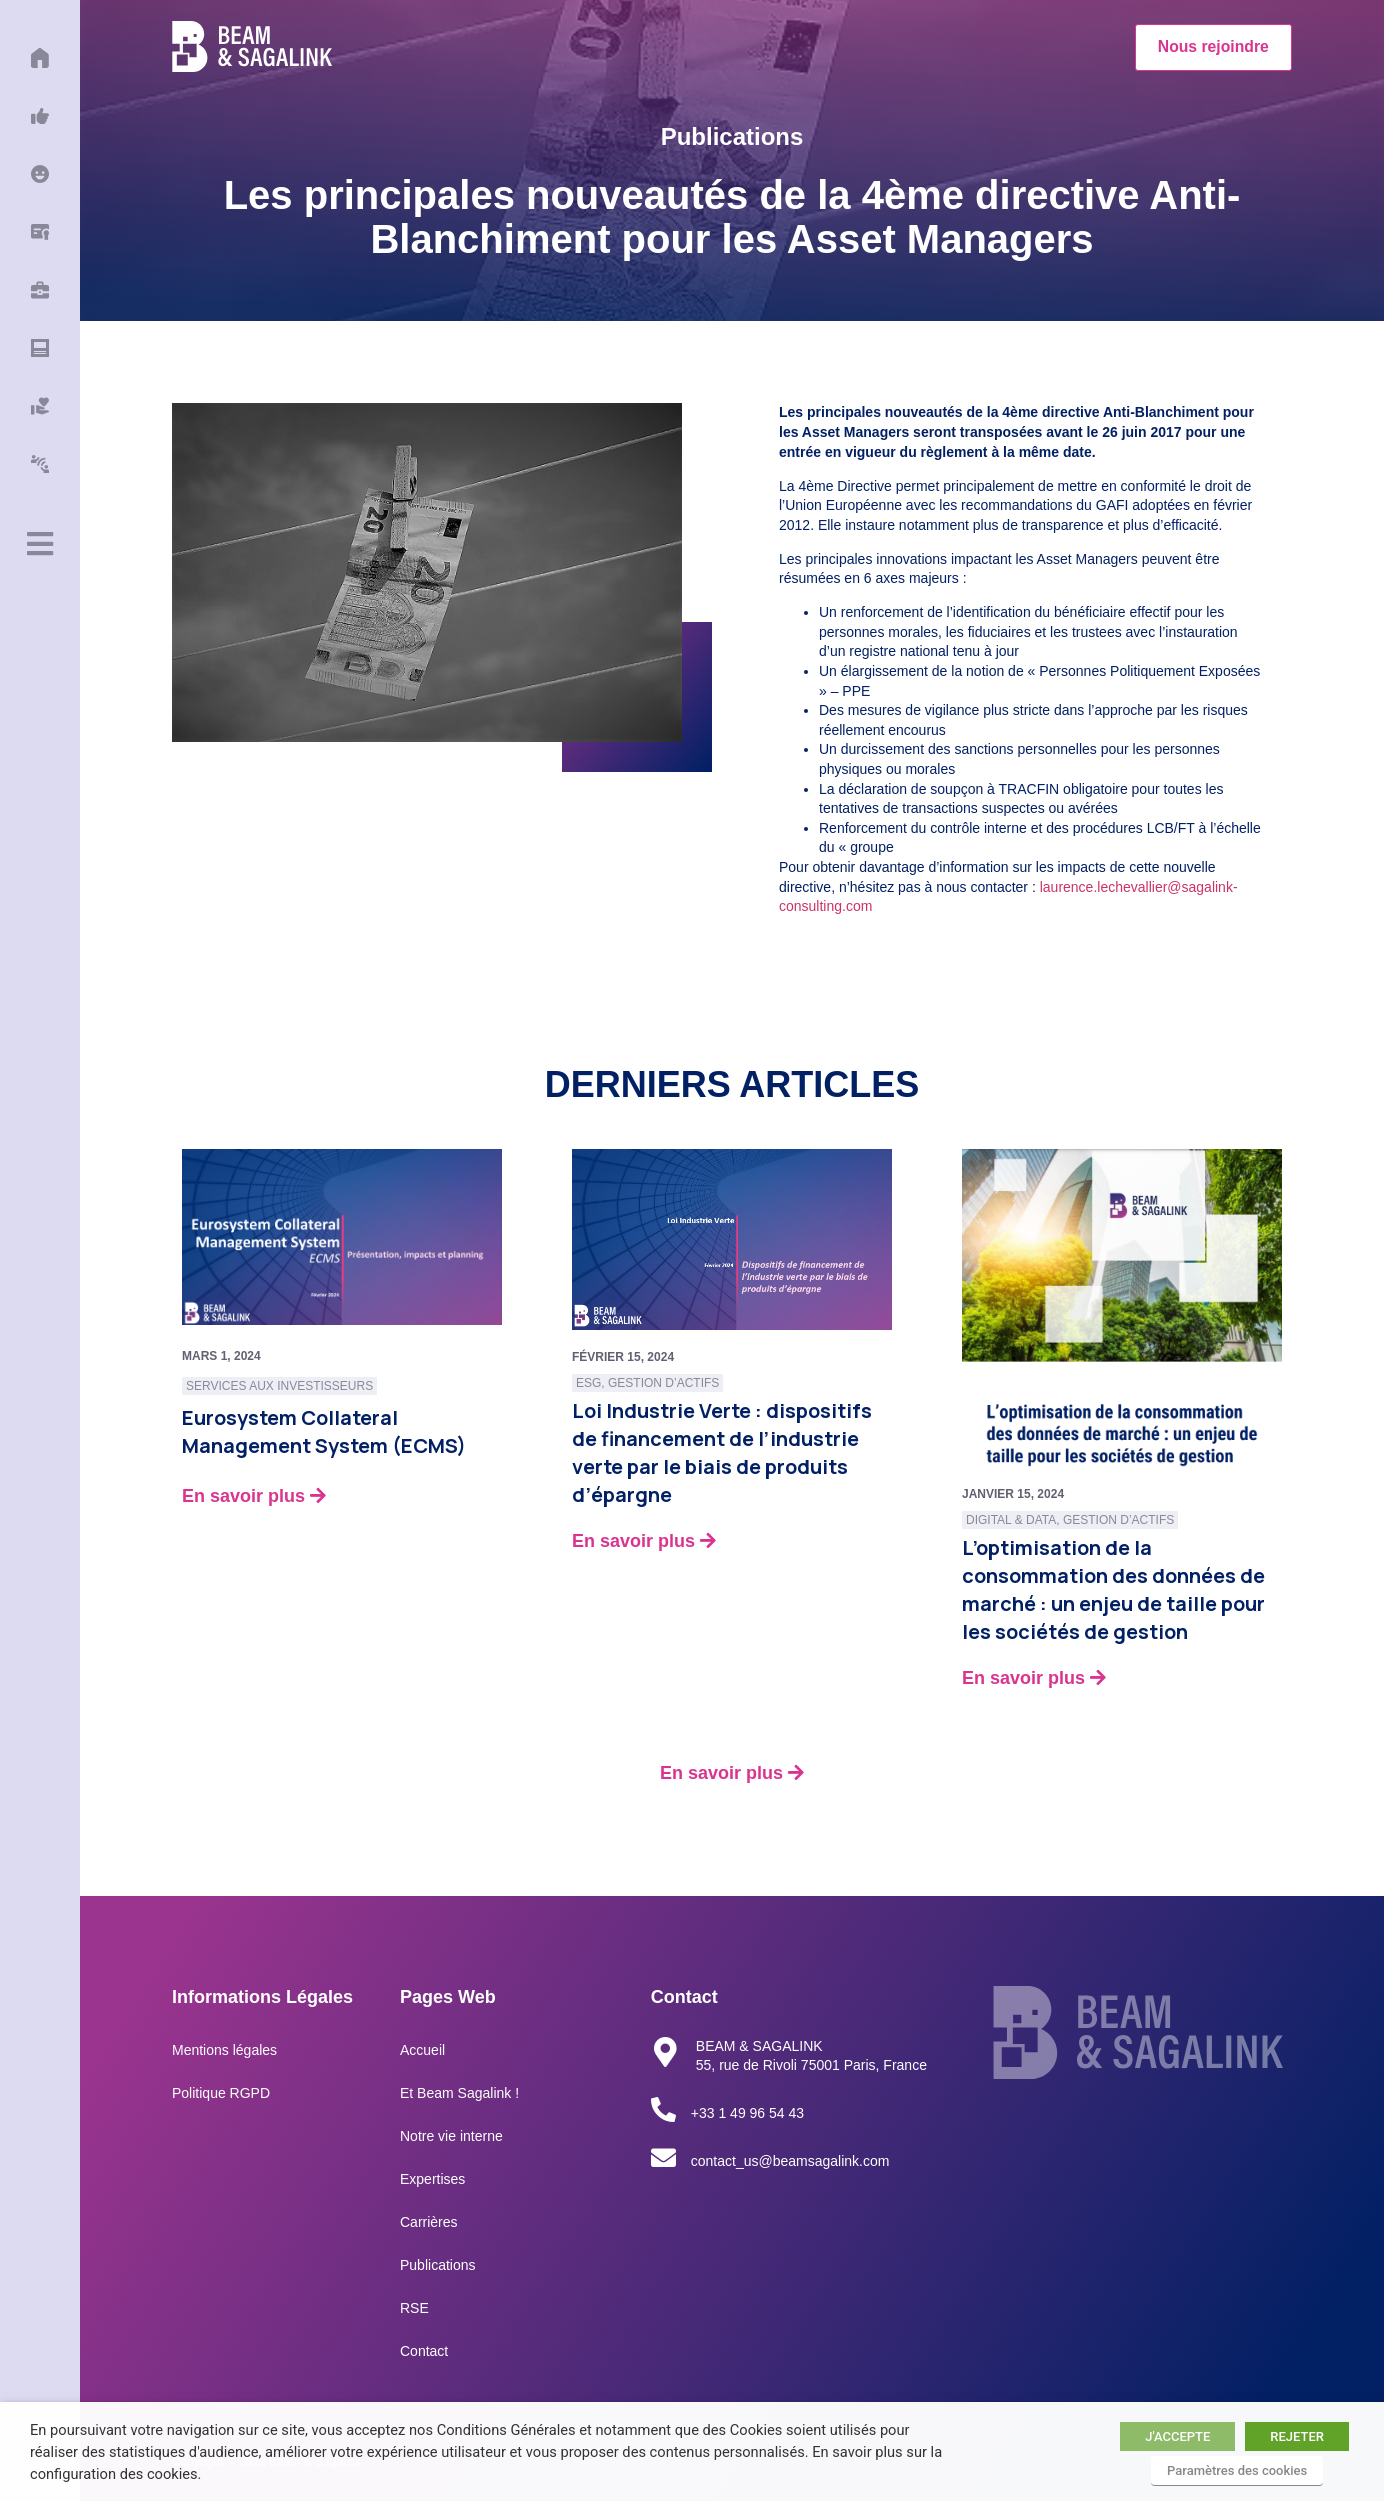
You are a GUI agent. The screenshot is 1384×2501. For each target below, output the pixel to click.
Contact (424, 2351)
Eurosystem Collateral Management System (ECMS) (324, 1431)
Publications (438, 2265)
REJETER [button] (1297, 2436)
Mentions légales (224, 2050)
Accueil (422, 2050)
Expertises (432, 2179)
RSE (414, 2308)
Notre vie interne (451, 2136)
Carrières (429, 2222)
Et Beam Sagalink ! (459, 2093)
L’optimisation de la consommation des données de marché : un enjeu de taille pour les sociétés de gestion (1113, 1589)
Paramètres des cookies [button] (1237, 2470)
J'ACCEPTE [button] (1177, 2436)
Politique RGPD (221, 2093)
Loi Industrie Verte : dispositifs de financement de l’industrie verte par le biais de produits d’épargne (722, 1452)
